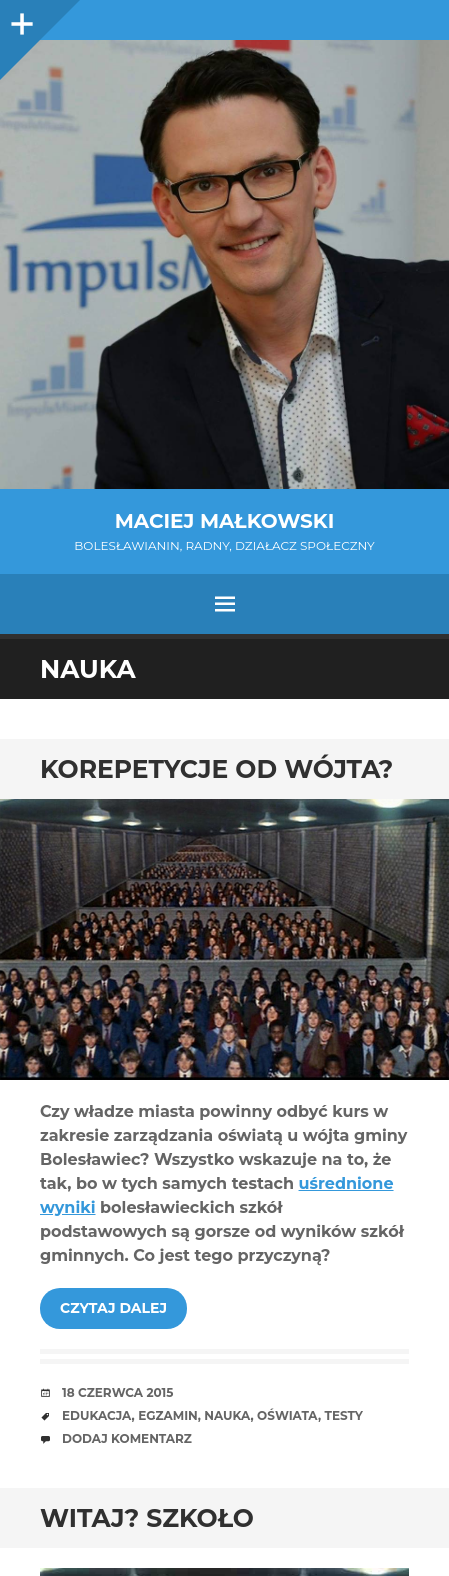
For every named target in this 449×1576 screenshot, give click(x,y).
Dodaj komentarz (127, 1438)
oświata (287, 1415)
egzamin (168, 1415)
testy (344, 1415)
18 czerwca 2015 (117, 1392)
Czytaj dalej (113, 1308)
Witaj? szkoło (147, 1518)
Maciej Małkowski (224, 521)
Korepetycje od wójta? (216, 769)
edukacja (97, 1415)
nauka (227, 1415)
